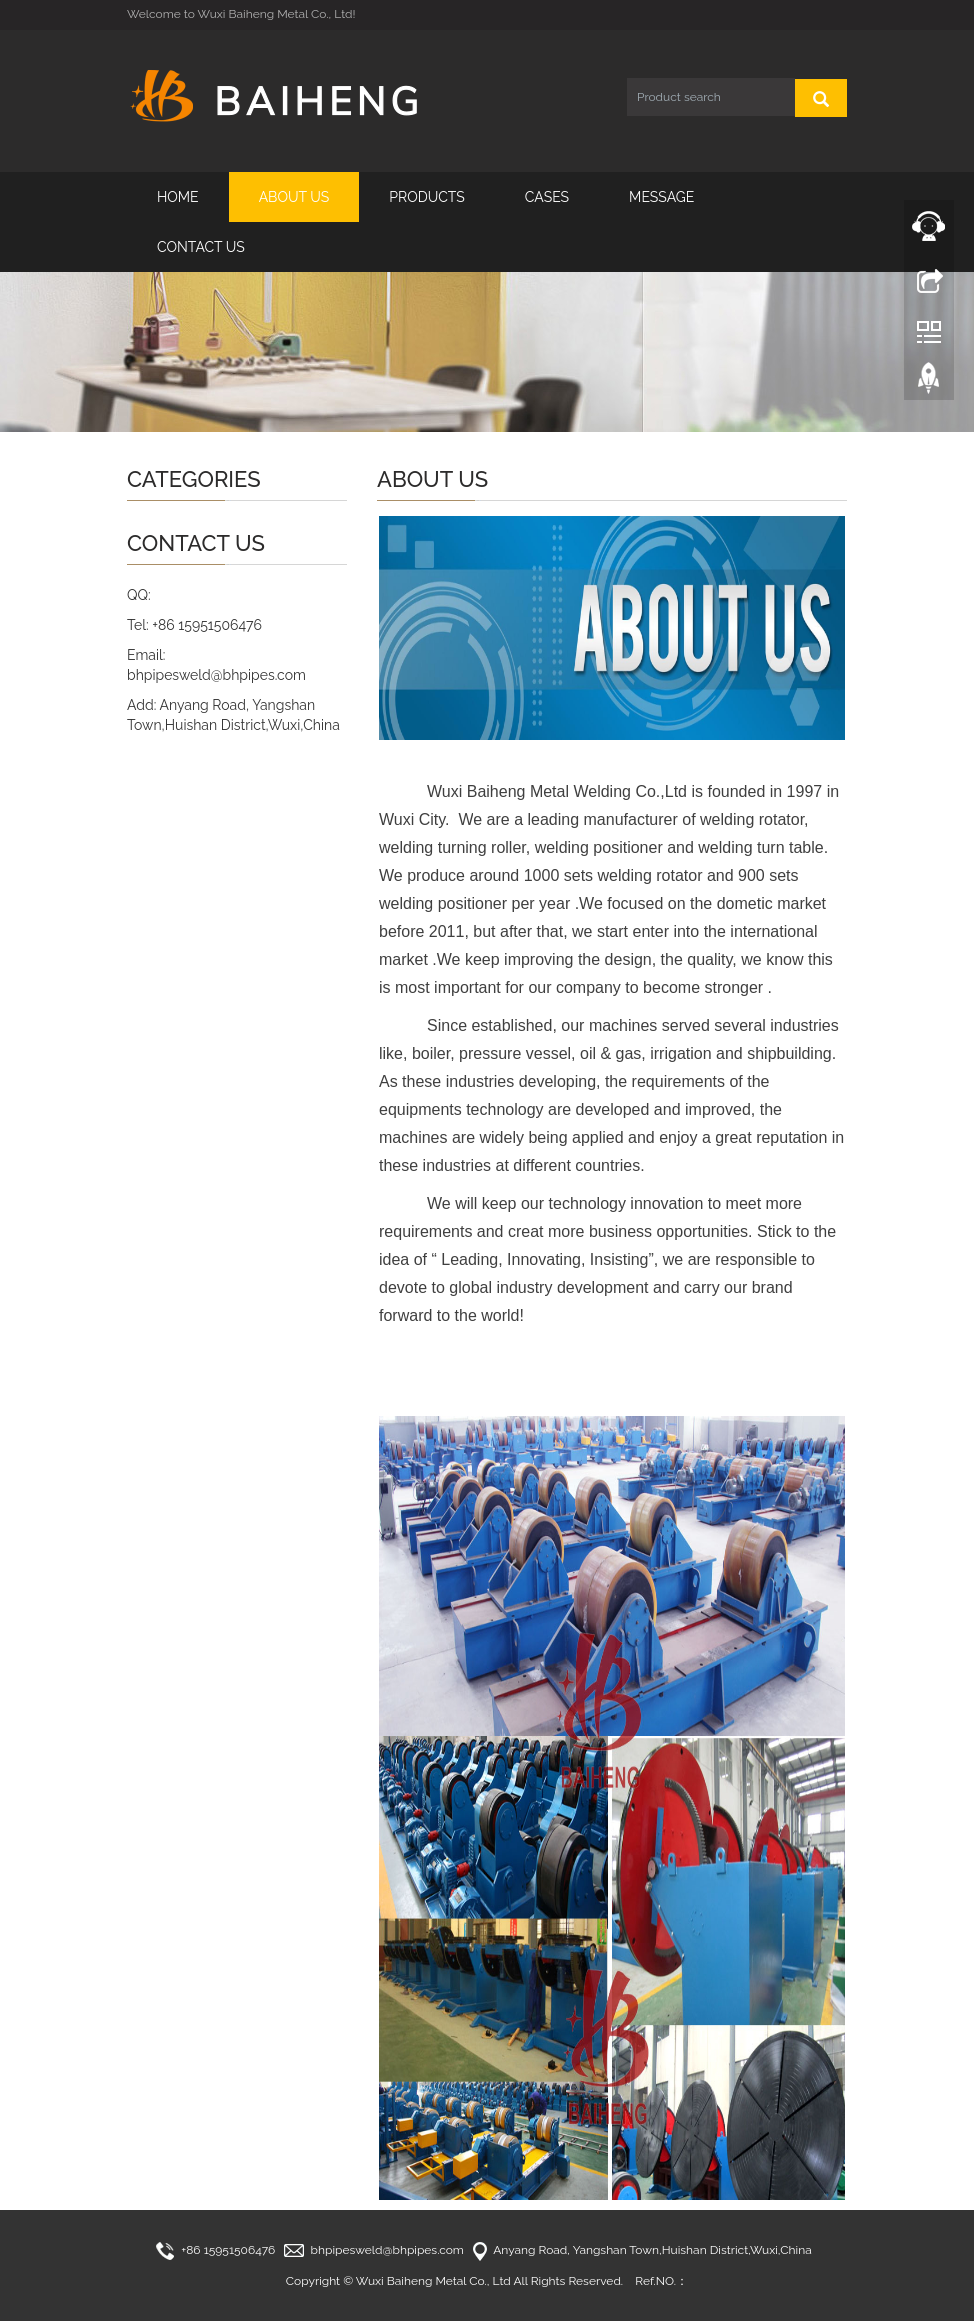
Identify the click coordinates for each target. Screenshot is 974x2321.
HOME (178, 197)
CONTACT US (201, 247)
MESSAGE (661, 197)
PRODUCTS (427, 197)
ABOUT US (294, 197)
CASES (547, 197)
